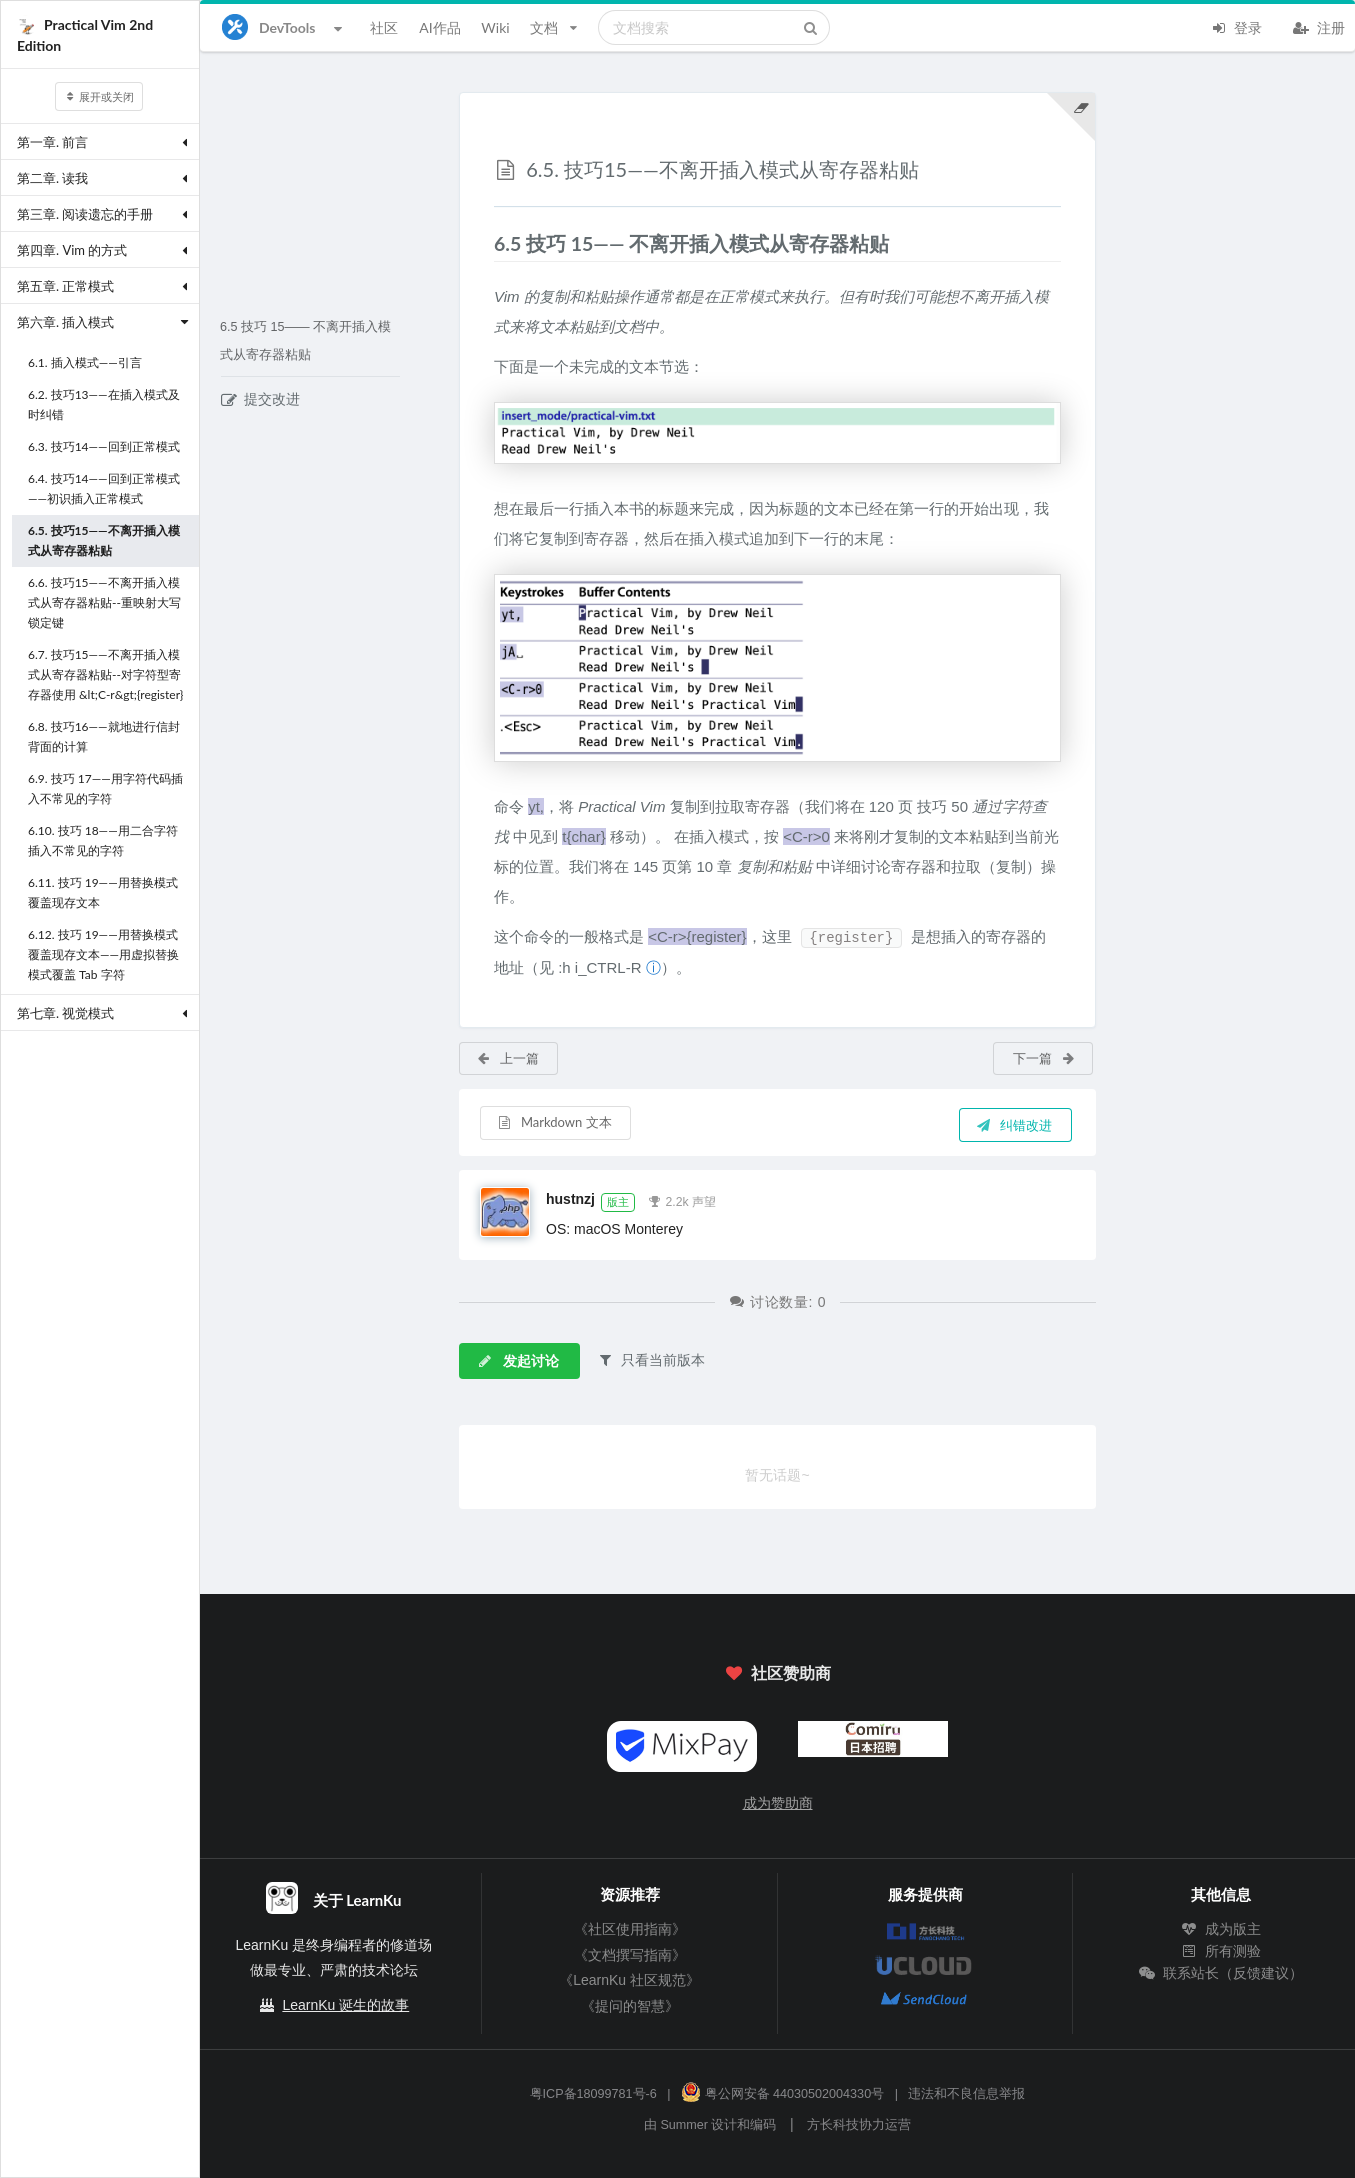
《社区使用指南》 (630, 1929)
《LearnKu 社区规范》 (629, 1980)
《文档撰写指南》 (630, 1955)
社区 (384, 27)
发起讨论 (518, 1360)
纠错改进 (1014, 1125)
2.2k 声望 (682, 1200)
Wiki (495, 27)
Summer (684, 2125)
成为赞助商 (778, 1803)
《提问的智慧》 (630, 2006)
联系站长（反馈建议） (1221, 1973)
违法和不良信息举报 (966, 2094)
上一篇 (507, 1058)
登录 (1236, 26)
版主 (618, 1202)
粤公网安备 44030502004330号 (782, 2094)
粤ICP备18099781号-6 (593, 2094)
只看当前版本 (651, 1359)
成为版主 (1221, 1929)
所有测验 (1221, 1951)
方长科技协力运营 (859, 2125)
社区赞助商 (777, 1672)
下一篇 (1044, 1058)
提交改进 (260, 399)
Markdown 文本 (554, 1122)
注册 (1319, 26)
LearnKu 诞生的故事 (345, 2005)
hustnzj (570, 1199)
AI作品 (439, 27)
